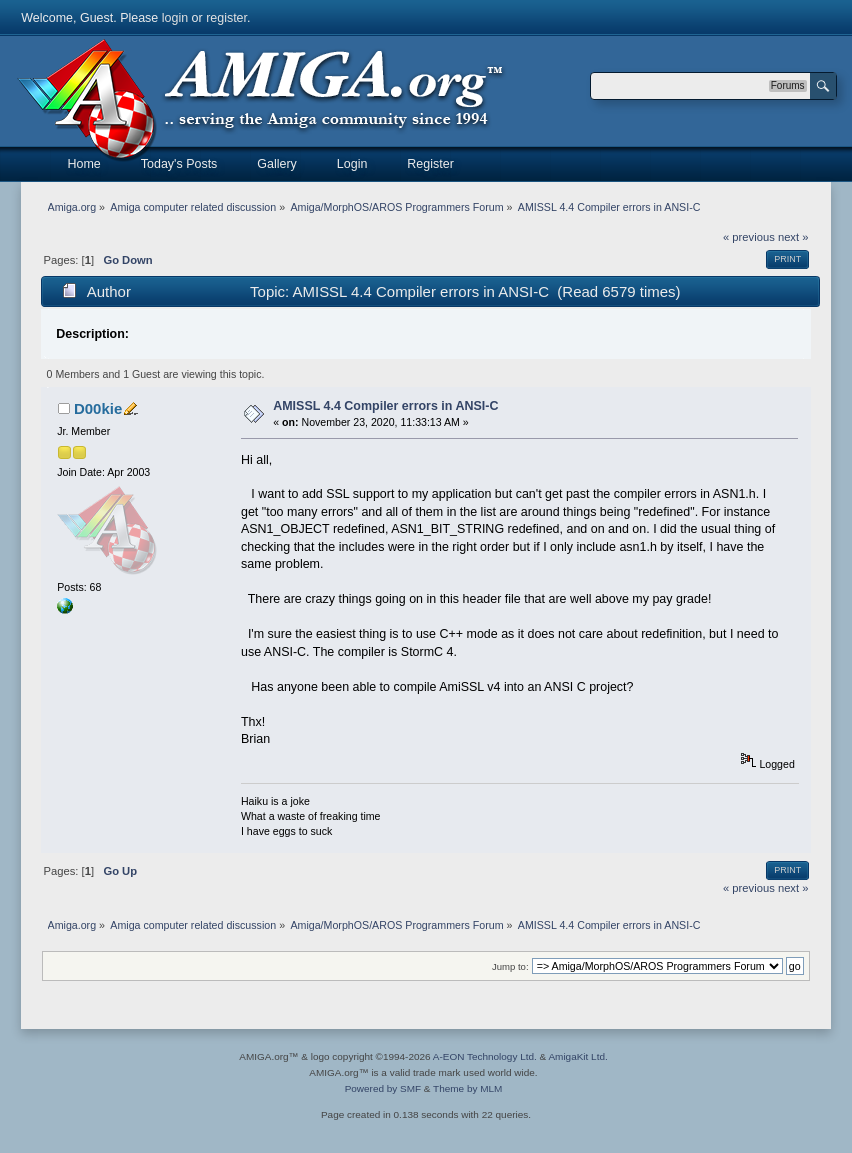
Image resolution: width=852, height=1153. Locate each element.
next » (793, 237)
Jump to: (510, 966)
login (175, 18)
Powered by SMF (383, 1088)
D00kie (98, 408)
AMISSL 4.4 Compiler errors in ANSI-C (385, 406)
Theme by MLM (467, 1088)
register (226, 18)
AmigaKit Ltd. (577, 1056)
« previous (749, 237)
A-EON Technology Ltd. (485, 1056)
